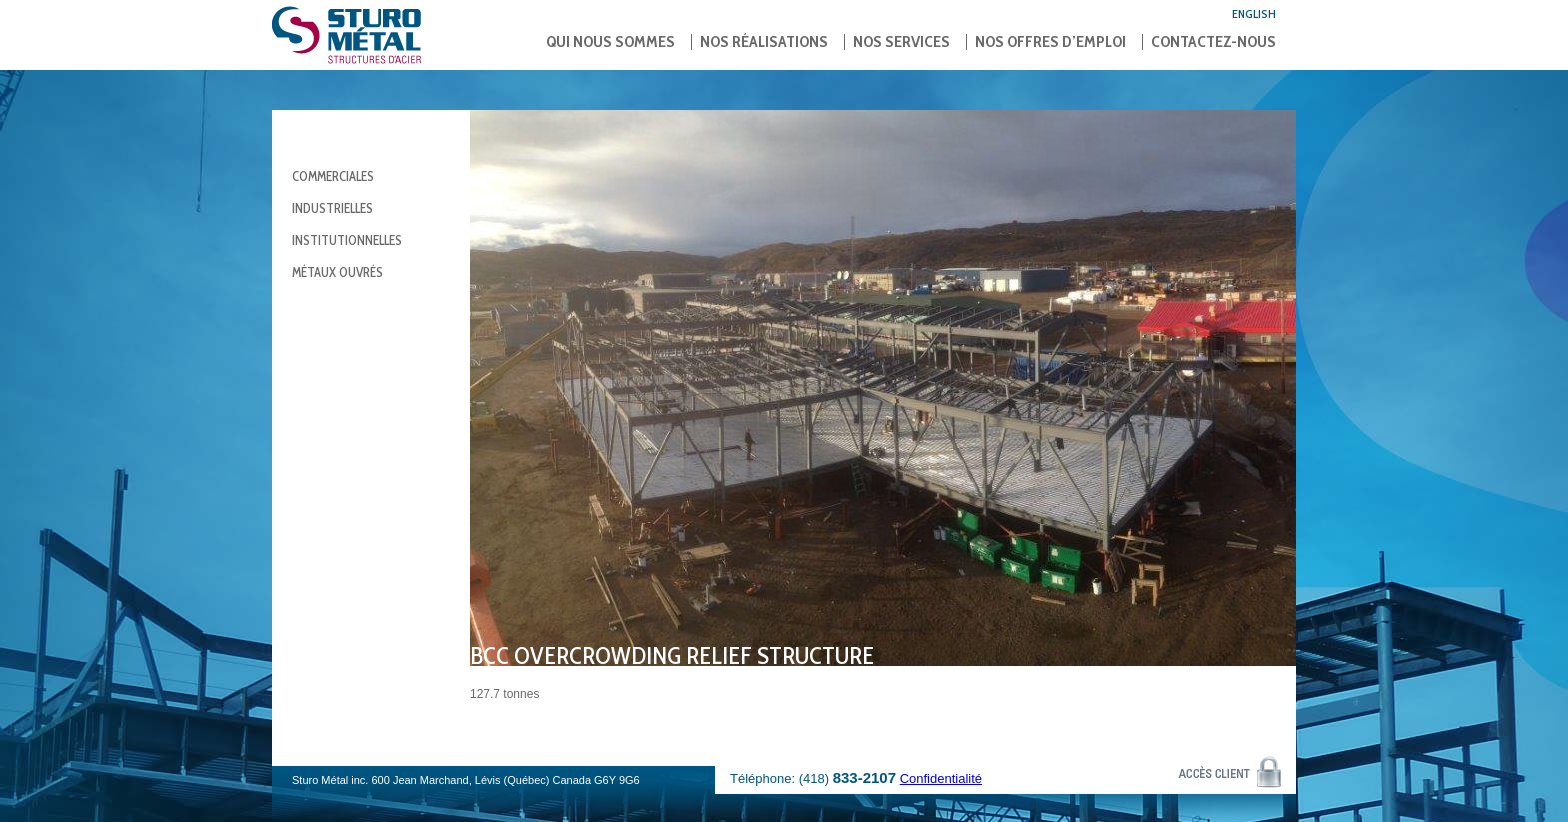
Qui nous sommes (610, 42)
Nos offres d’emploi (1050, 42)
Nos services (901, 42)
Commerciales (333, 176)
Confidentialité (941, 778)
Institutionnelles (347, 240)
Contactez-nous (1213, 42)
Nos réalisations (764, 42)
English (1254, 13)
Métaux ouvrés (337, 272)
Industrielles (332, 208)
